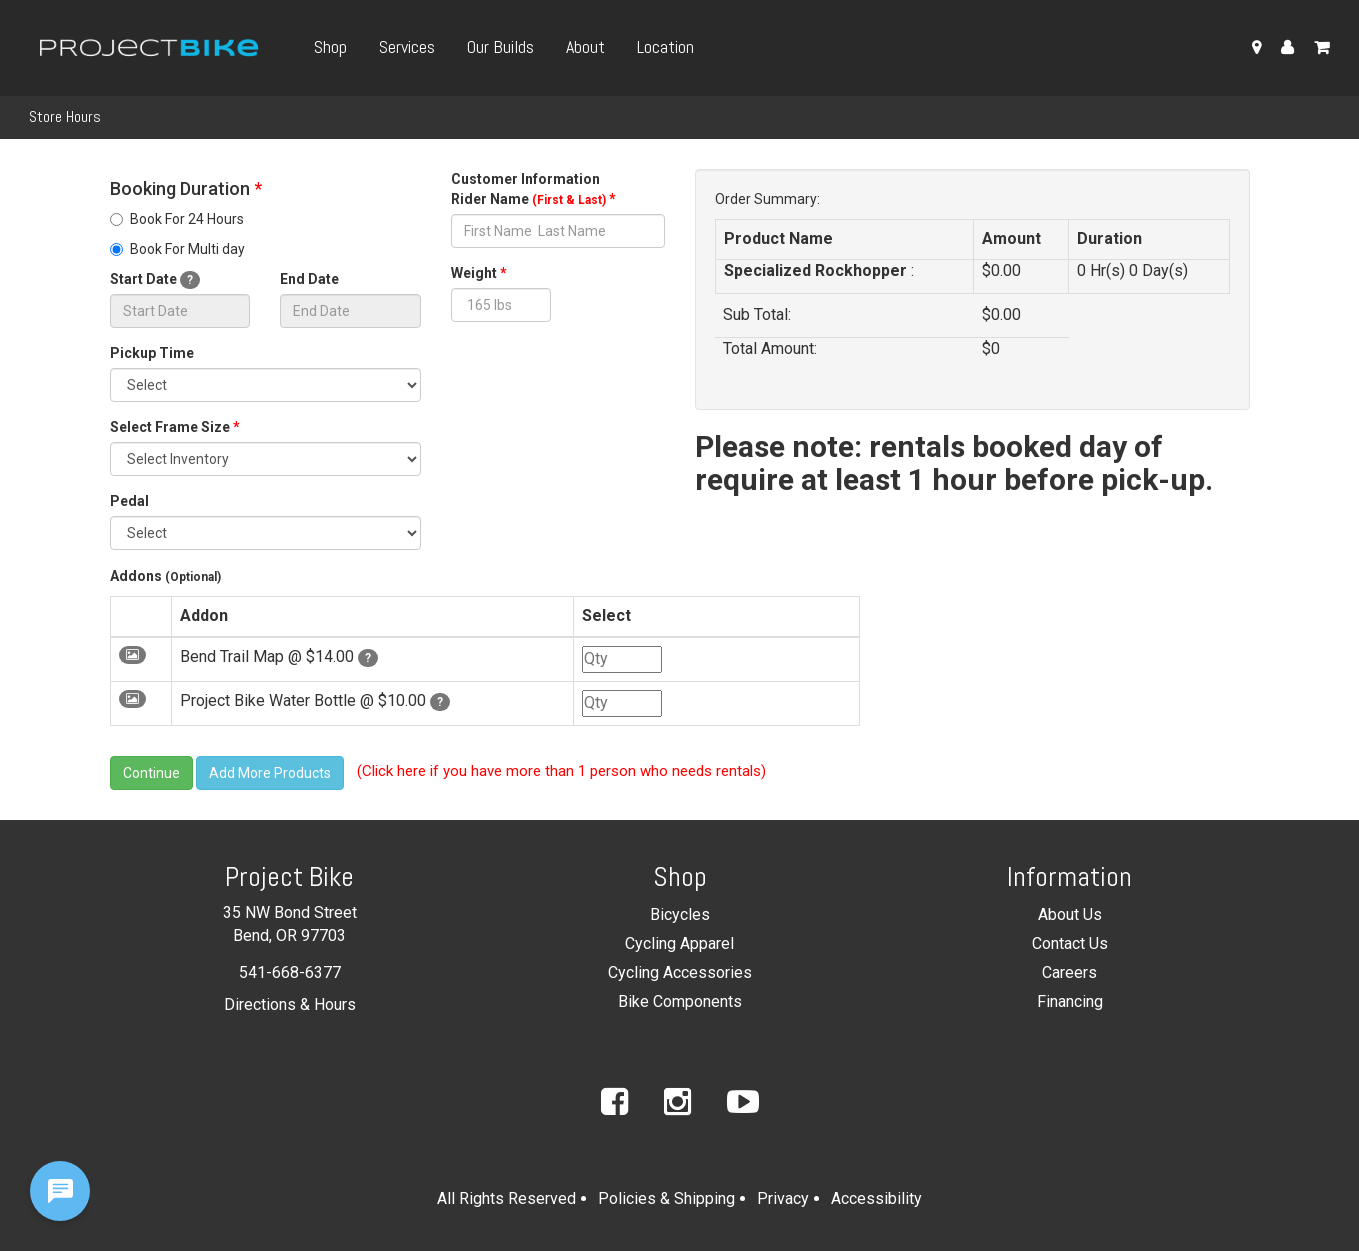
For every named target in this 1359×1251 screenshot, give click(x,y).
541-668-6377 (290, 972)
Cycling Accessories (680, 972)
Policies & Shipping (666, 1198)
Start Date (155, 280)
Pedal (129, 501)
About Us (1070, 914)
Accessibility (876, 1198)
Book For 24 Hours (177, 219)
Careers (1069, 972)
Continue (151, 773)
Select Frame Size (175, 427)
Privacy (783, 1198)
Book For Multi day (177, 249)
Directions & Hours (290, 1004)
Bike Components (680, 1001)
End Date (309, 279)
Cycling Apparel (679, 943)
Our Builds (500, 46)
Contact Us (1070, 943)
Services (407, 46)
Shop (330, 46)
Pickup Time (152, 353)
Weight (479, 273)
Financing (1070, 1001)
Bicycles (680, 914)
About (585, 46)
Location (665, 46)
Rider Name (533, 199)
